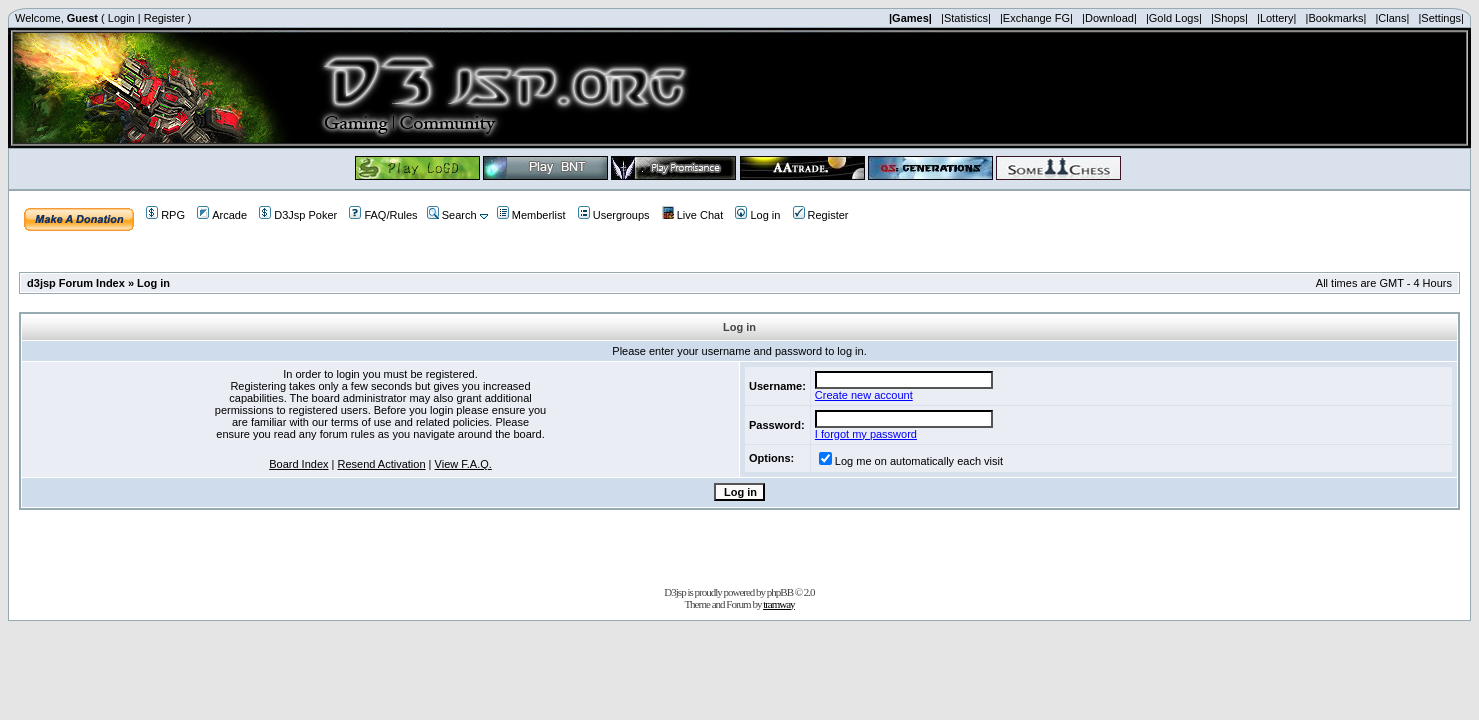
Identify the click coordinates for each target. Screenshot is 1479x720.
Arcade (222, 215)
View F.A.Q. (463, 464)
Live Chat (692, 215)
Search (452, 215)
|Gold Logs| (1174, 18)
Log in (757, 215)
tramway (778, 604)
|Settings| (1440, 18)
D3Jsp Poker (298, 215)
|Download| (1109, 18)
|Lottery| (1276, 18)
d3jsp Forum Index (76, 283)
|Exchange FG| (1036, 18)
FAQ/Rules (383, 215)
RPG (165, 215)
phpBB (780, 592)
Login (121, 18)
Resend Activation (382, 464)
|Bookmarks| (1336, 18)
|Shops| (1229, 18)
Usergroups (614, 215)
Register (164, 18)
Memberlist (531, 215)
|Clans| (1392, 18)
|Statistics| (966, 18)
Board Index (298, 464)
